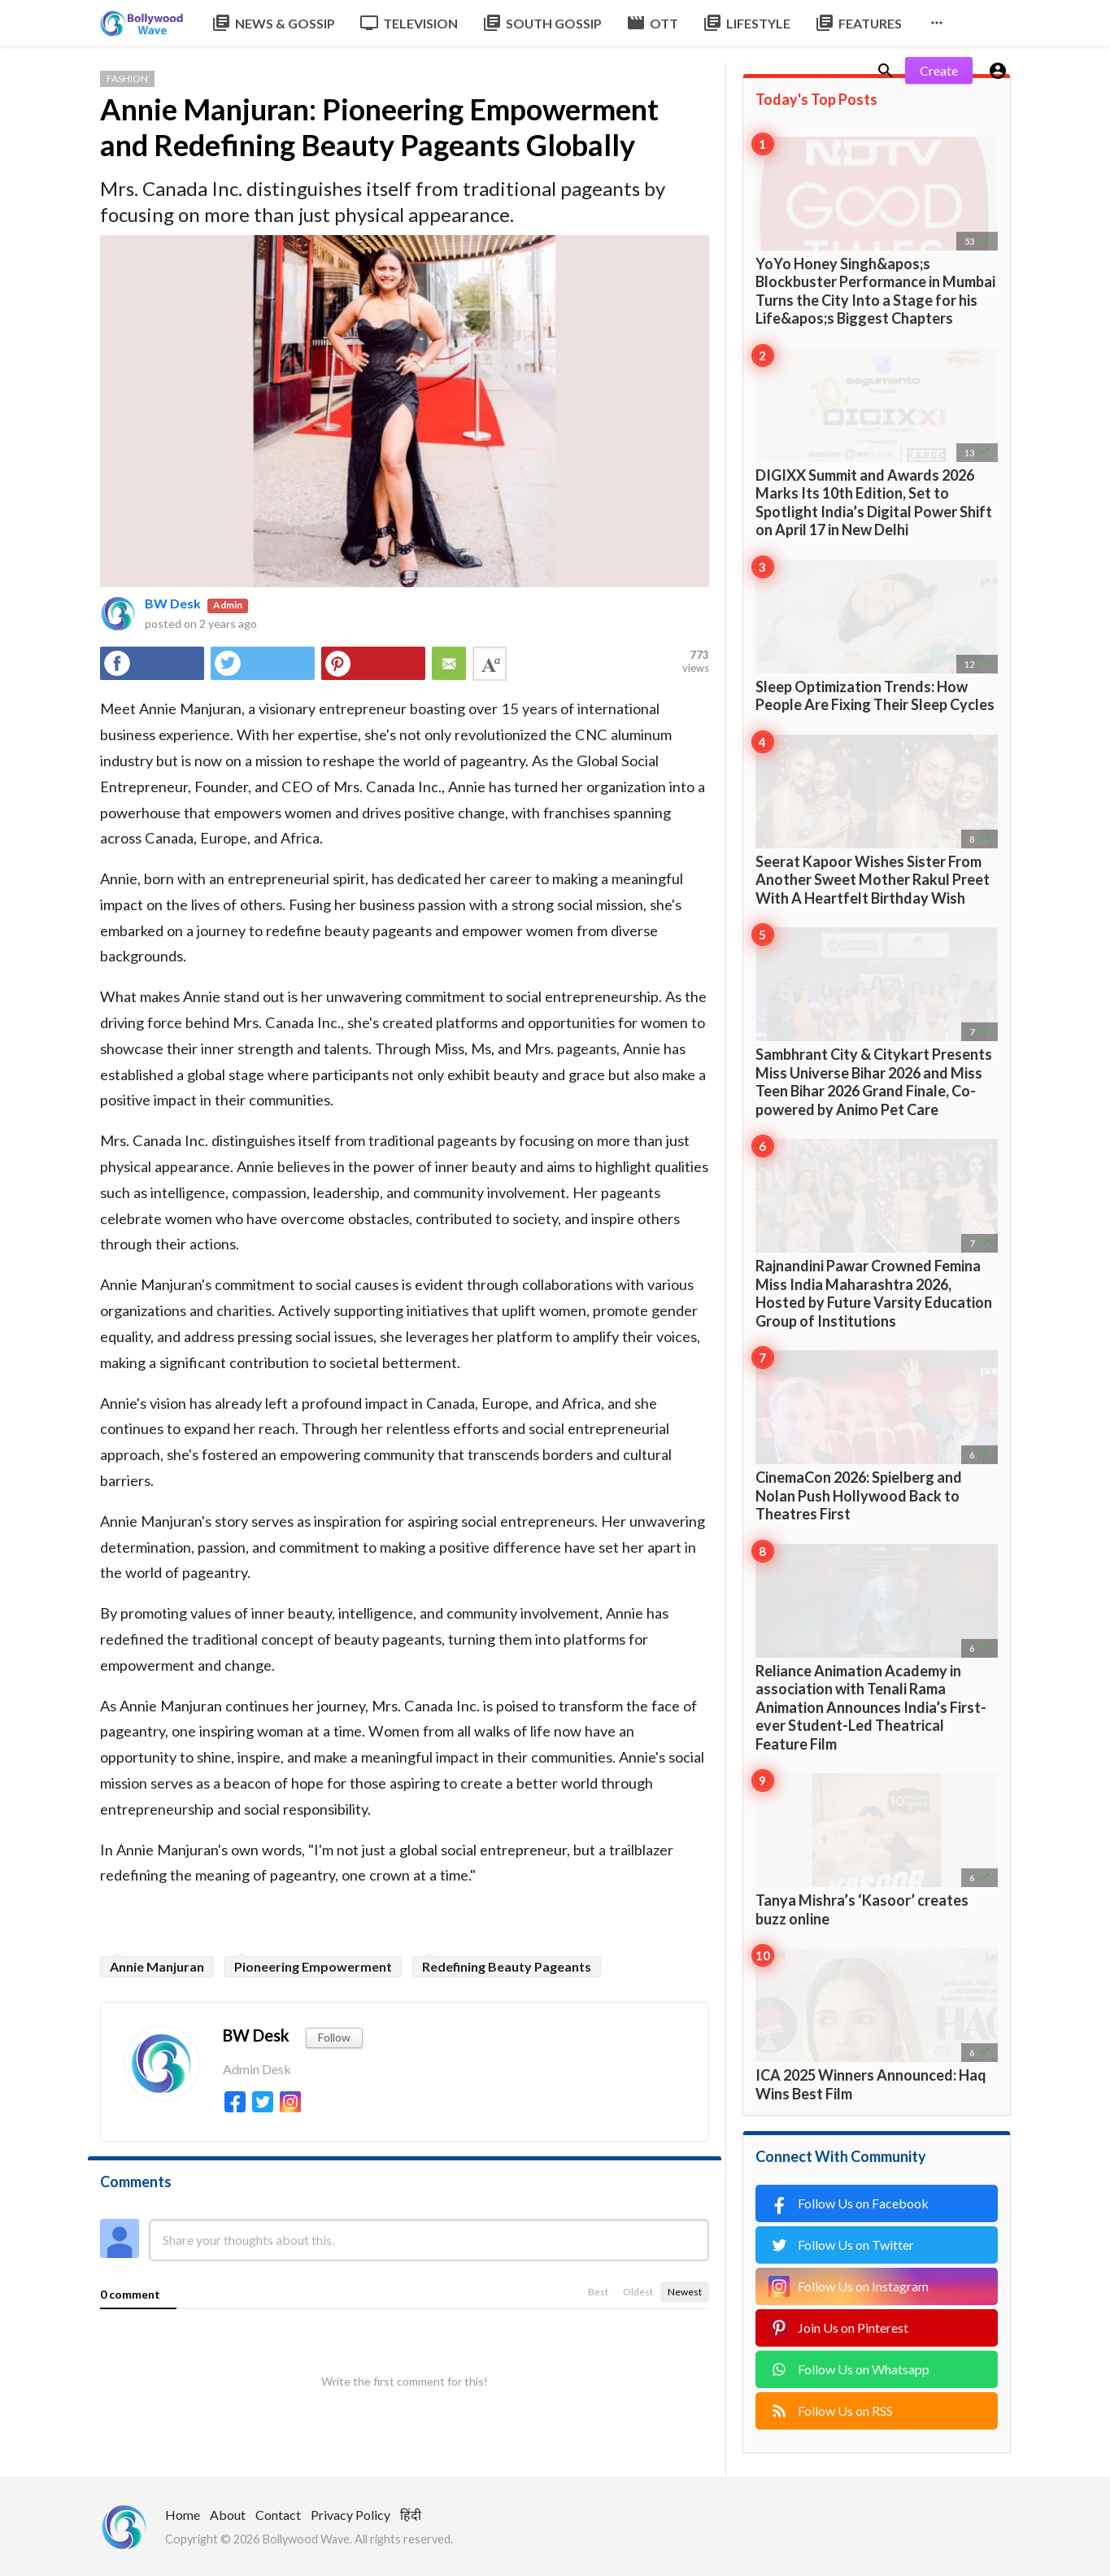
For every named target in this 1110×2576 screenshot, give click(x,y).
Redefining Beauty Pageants (506, 1966)
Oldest (638, 2292)
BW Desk (173, 603)
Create (939, 70)
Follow (334, 2037)
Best (598, 2292)
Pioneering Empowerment (313, 1966)
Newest (685, 2292)
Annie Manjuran (157, 1966)
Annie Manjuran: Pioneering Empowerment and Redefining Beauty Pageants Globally (379, 127)
